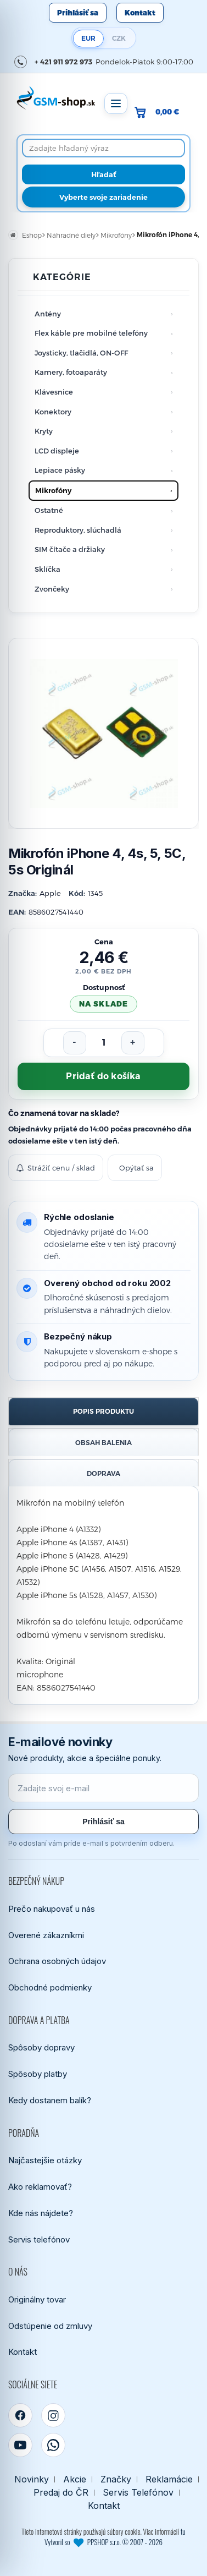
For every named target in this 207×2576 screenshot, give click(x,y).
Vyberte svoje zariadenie (103, 197)
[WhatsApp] (53, 2445)
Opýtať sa (136, 1167)
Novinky (31, 2479)
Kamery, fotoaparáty (71, 372)
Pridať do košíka (103, 1076)
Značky (115, 2479)
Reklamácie (169, 2479)
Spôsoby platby (37, 2074)
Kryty (44, 430)
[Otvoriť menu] (115, 103)
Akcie (74, 2479)
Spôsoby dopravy (41, 2047)
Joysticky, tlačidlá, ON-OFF (81, 352)
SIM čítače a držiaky (70, 549)
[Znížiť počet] (74, 1042)
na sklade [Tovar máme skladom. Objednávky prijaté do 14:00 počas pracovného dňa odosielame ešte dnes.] (103, 1003)
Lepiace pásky (60, 470)
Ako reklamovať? (40, 2186)
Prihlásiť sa (77, 12)
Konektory (53, 411)
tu (183, 2531)
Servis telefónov (39, 2239)
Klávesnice (54, 391)
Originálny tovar (37, 2299)
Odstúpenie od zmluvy (50, 2326)
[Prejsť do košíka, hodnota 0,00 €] (161, 112)
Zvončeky (52, 588)
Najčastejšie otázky (45, 2160)
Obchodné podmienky (50, 1987)
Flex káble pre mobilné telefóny (91, 333)
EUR (88, 38)
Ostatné (49, 510)
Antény (48, 313)
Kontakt (140, 12)
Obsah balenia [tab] (103, 1443)
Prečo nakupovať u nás (51, 1909)
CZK (119, 38)
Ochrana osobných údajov (57, 1961)
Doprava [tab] (103, 1473)
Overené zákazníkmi (46, 1935)
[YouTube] (20, 2445)
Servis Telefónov (138, 2493)
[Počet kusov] (103, 1042)
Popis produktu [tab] (103, 1411)
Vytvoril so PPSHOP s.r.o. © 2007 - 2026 (103, 2541)
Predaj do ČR (60, 2493)
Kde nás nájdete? (40, 2213)
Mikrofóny (53, 490)
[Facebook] (20, 2415)
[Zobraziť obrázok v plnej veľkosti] (103, 733)
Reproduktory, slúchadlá (78, 530)
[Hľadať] (103, 174)
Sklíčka (47, 569)
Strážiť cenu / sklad (55, 1168)
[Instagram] (53, 2415)
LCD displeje (57, 450)
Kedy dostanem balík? (49, 2100)
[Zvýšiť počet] (132, 1042)
